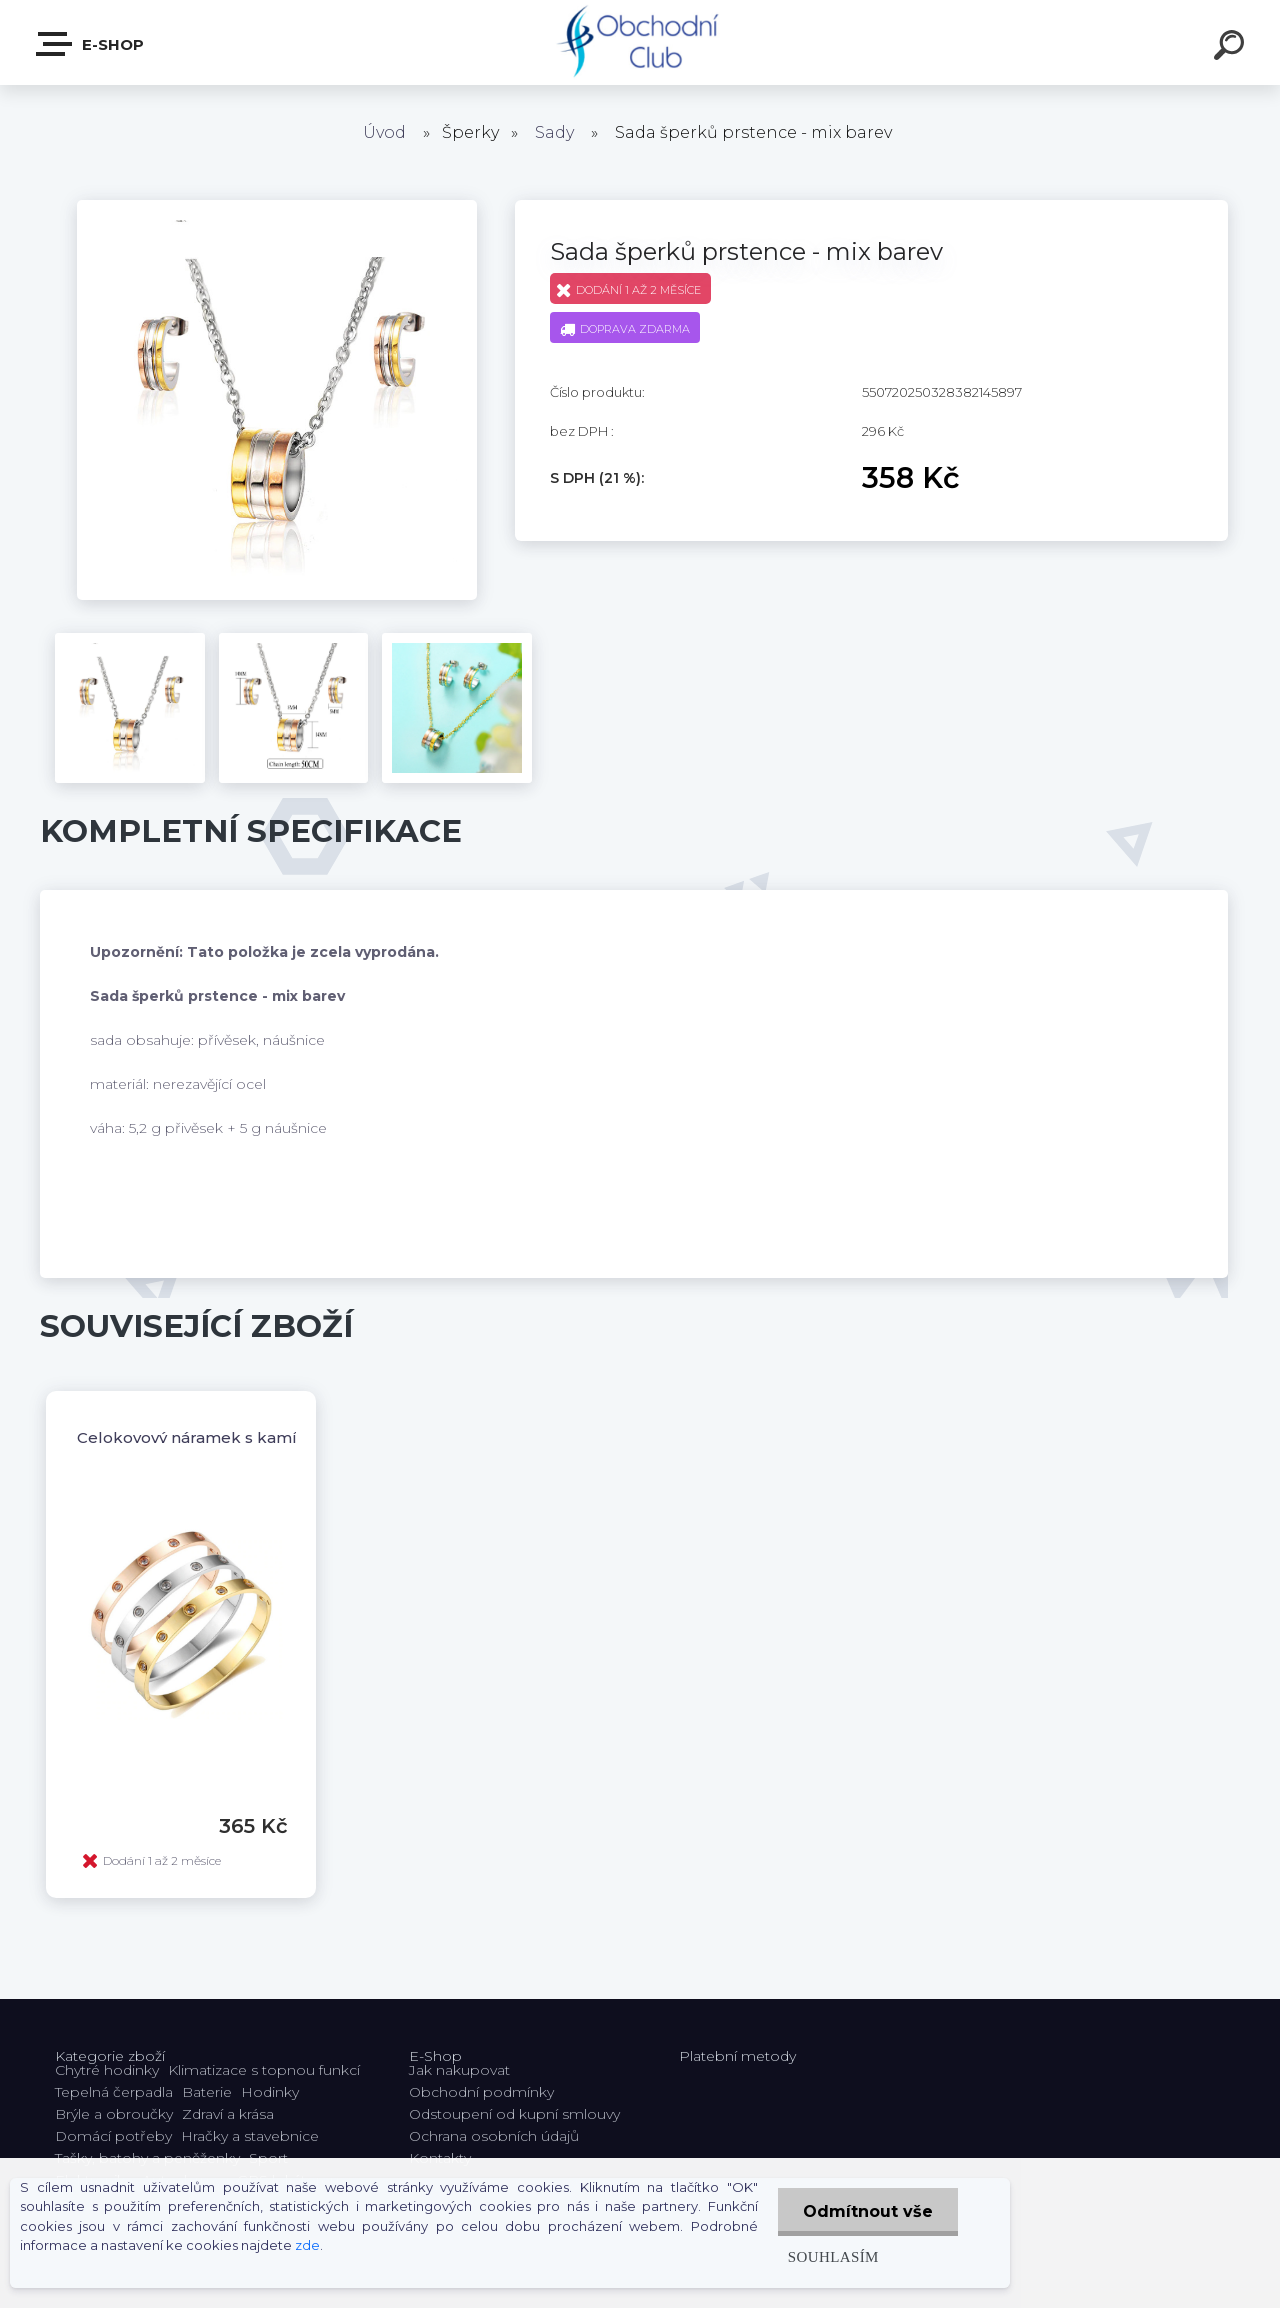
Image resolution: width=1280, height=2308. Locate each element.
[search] (1232, 48)
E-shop (91, 44)
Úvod (384, 132)
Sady (554, 132)
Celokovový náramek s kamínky (201, 1437)
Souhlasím (833, 2256)
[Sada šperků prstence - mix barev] (277, 207)
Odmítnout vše (868, 2211)
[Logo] (640, 42)
